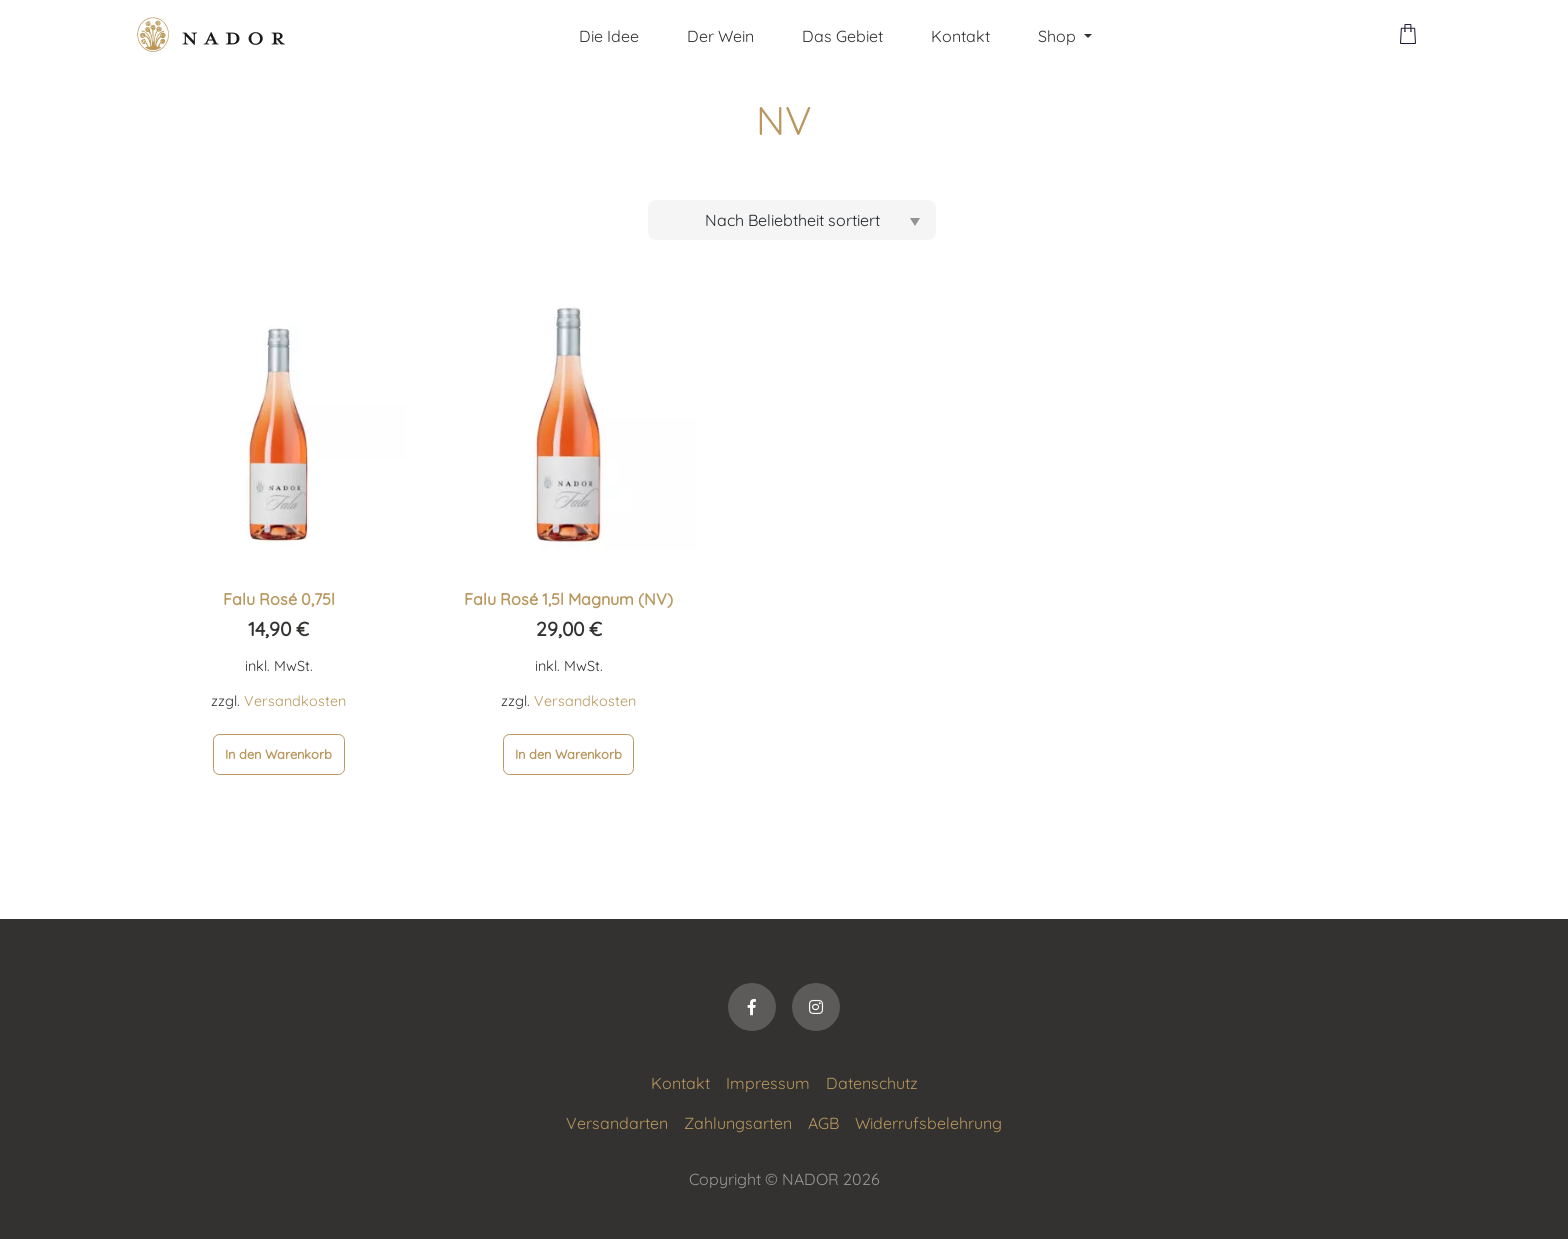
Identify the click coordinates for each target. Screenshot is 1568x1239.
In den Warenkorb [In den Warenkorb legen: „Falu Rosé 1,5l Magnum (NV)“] (568, 754)
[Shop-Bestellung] (792, 220)
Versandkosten (295, 701)
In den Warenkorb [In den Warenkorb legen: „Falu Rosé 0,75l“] (278, 754)
